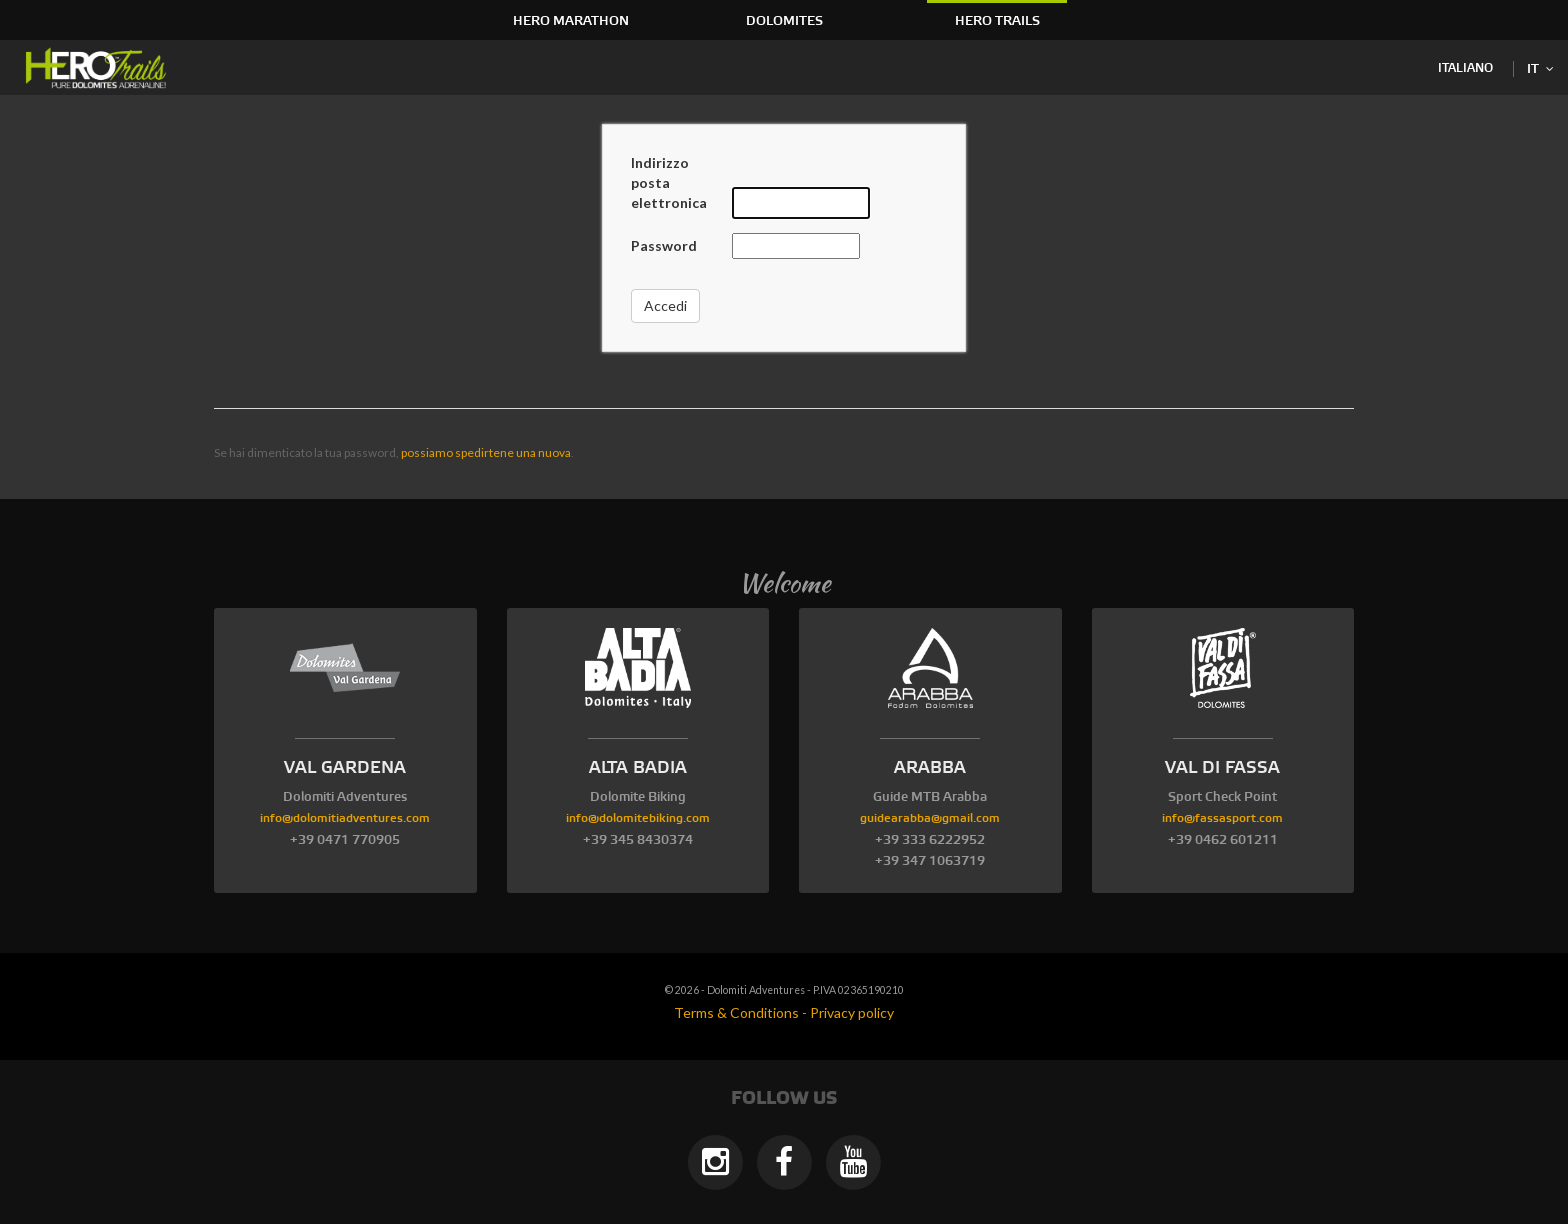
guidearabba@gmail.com (930, 818)
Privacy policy (852, 1012)
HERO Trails (997, 21)
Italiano (1465, 68)
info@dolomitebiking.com (638, 818)
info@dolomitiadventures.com (345, 818)
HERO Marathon (571, 21)
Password (664, 245)
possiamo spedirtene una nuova (486, 452)
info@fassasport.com (1222, 818)
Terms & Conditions (736, 1012)
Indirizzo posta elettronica (669, 182)
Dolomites (784, 21)
